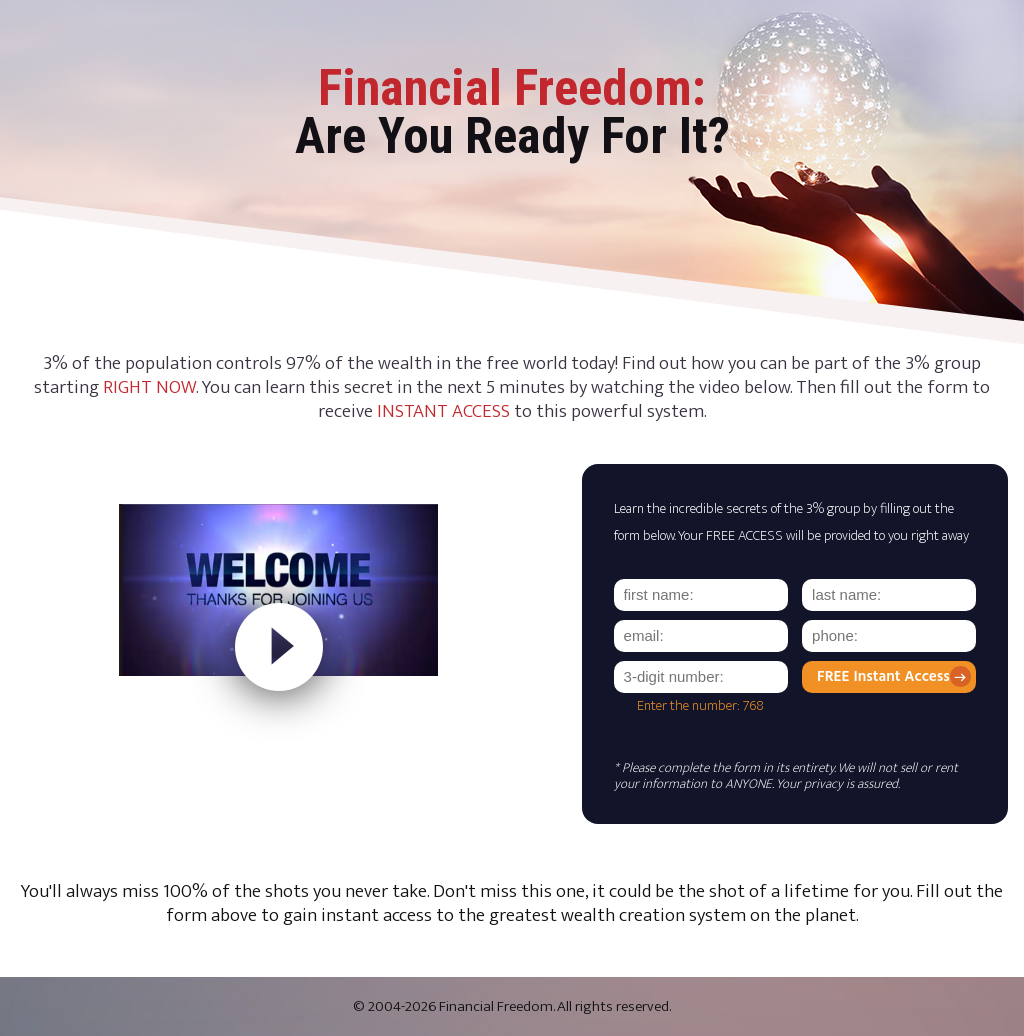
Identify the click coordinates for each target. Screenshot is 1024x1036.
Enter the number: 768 (700, 706)
